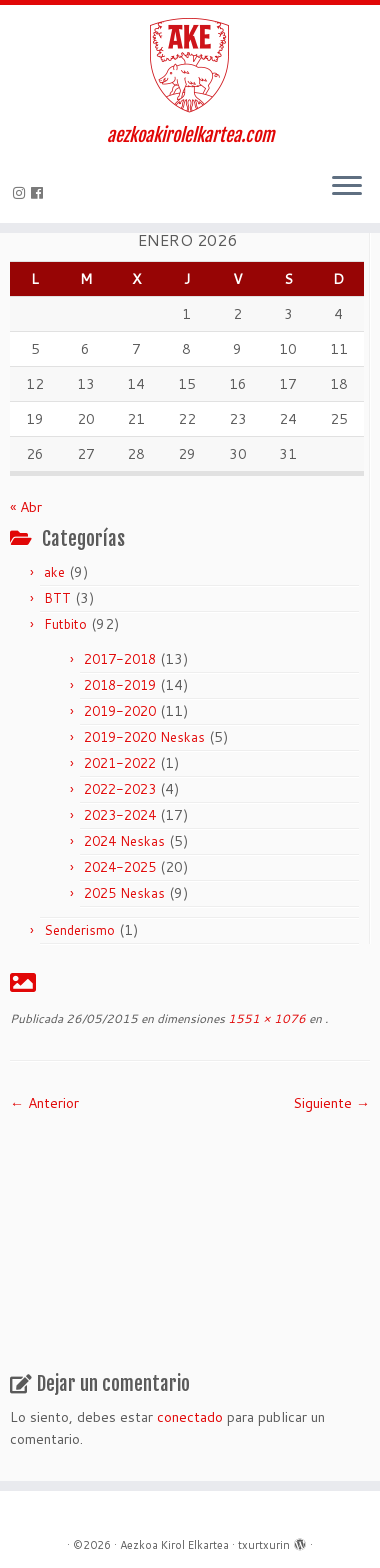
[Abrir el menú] (347, 187)
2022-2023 (120, 789)
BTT (57, 598)
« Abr (26, 507)
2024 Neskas (124, 841)
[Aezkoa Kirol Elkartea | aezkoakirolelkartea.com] (190, 65)
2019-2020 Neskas (144, 737)
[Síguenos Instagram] (22, 193)
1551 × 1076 (265, 1018)
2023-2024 (120, 815)
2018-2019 (120, 685)
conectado (190, 1417)
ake (54, 572)
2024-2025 (120, 867)
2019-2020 (120, 711)
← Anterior (44, 1103)
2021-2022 (120, 763)
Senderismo (79, 930)
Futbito (65, 624)
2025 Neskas (124, 893)
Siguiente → (331, 1103)
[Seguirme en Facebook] (40, 193)
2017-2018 (120, 659)
